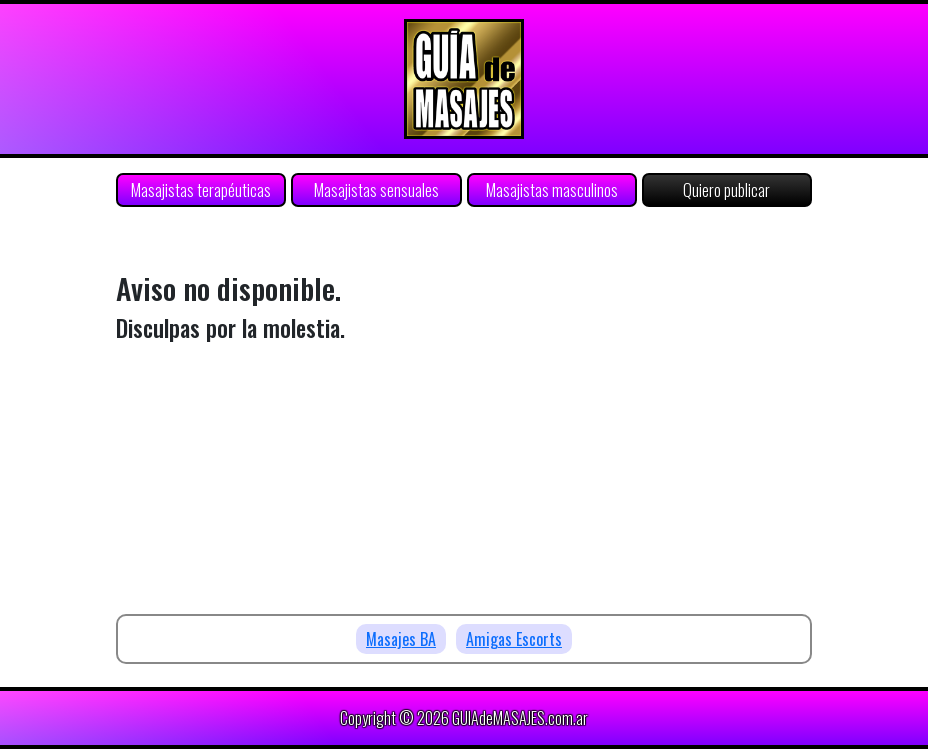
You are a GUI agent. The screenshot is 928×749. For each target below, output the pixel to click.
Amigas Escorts (514, 639)
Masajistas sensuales (376, 190)
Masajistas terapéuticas (201, 190)
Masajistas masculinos (552, 190)
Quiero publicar (726, 190)
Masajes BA (401, 639)
